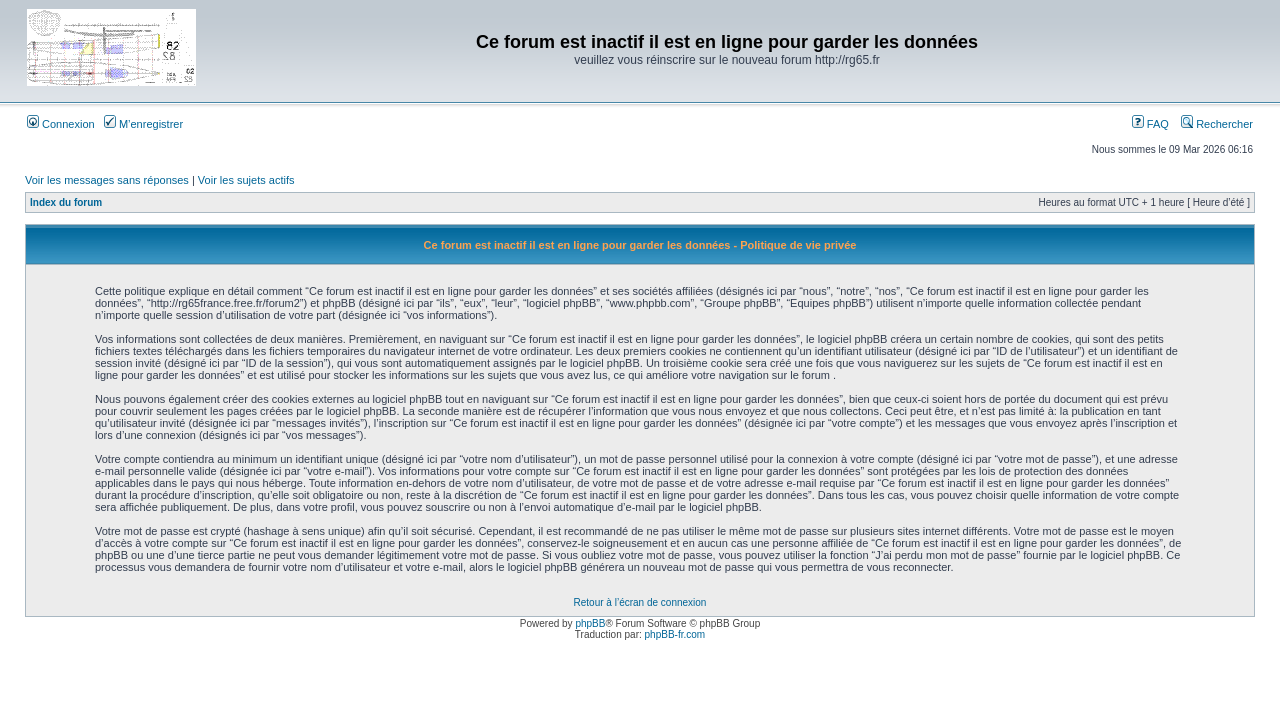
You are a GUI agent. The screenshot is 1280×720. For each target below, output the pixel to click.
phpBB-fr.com (675, 634)
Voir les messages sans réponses (107, 180)
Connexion (61, 124)
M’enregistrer (143, 124)
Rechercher (1217, 124)
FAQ (1150, 124)
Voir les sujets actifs (246, 180)
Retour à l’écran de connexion (640, 602)
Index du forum (66, 202)
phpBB (590, 623)
